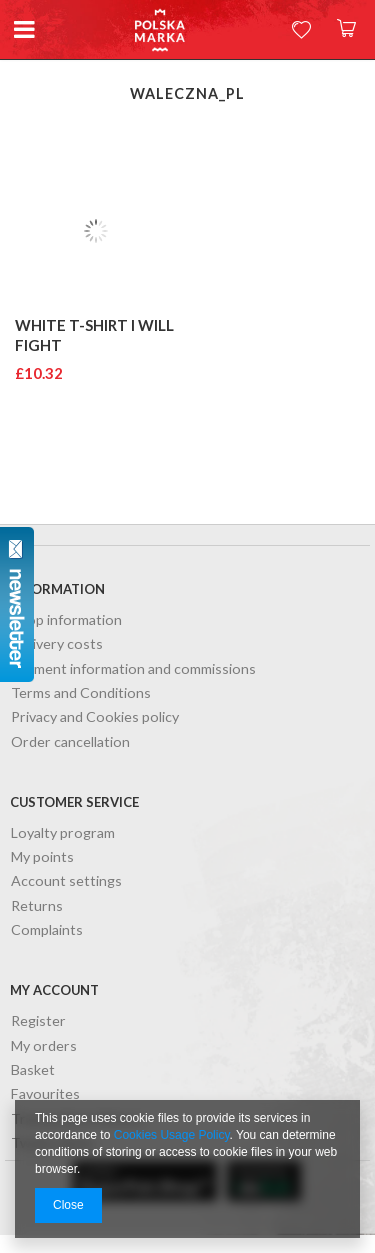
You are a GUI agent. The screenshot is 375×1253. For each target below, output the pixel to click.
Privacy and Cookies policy (95, 717)
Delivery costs (57, 644)
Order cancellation (70, 742)
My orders (44, 1046)
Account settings (66, 881)
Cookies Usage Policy (172, 1135)
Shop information (66, 620)
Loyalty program (63, 833)
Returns (37, 906)
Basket (33, 1070)
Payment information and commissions (133, 669)
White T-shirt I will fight (94, 335)
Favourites (45, 1094)
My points (42, 857)
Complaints (47, 930)
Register (38, 1021)
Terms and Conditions (81, 693)
